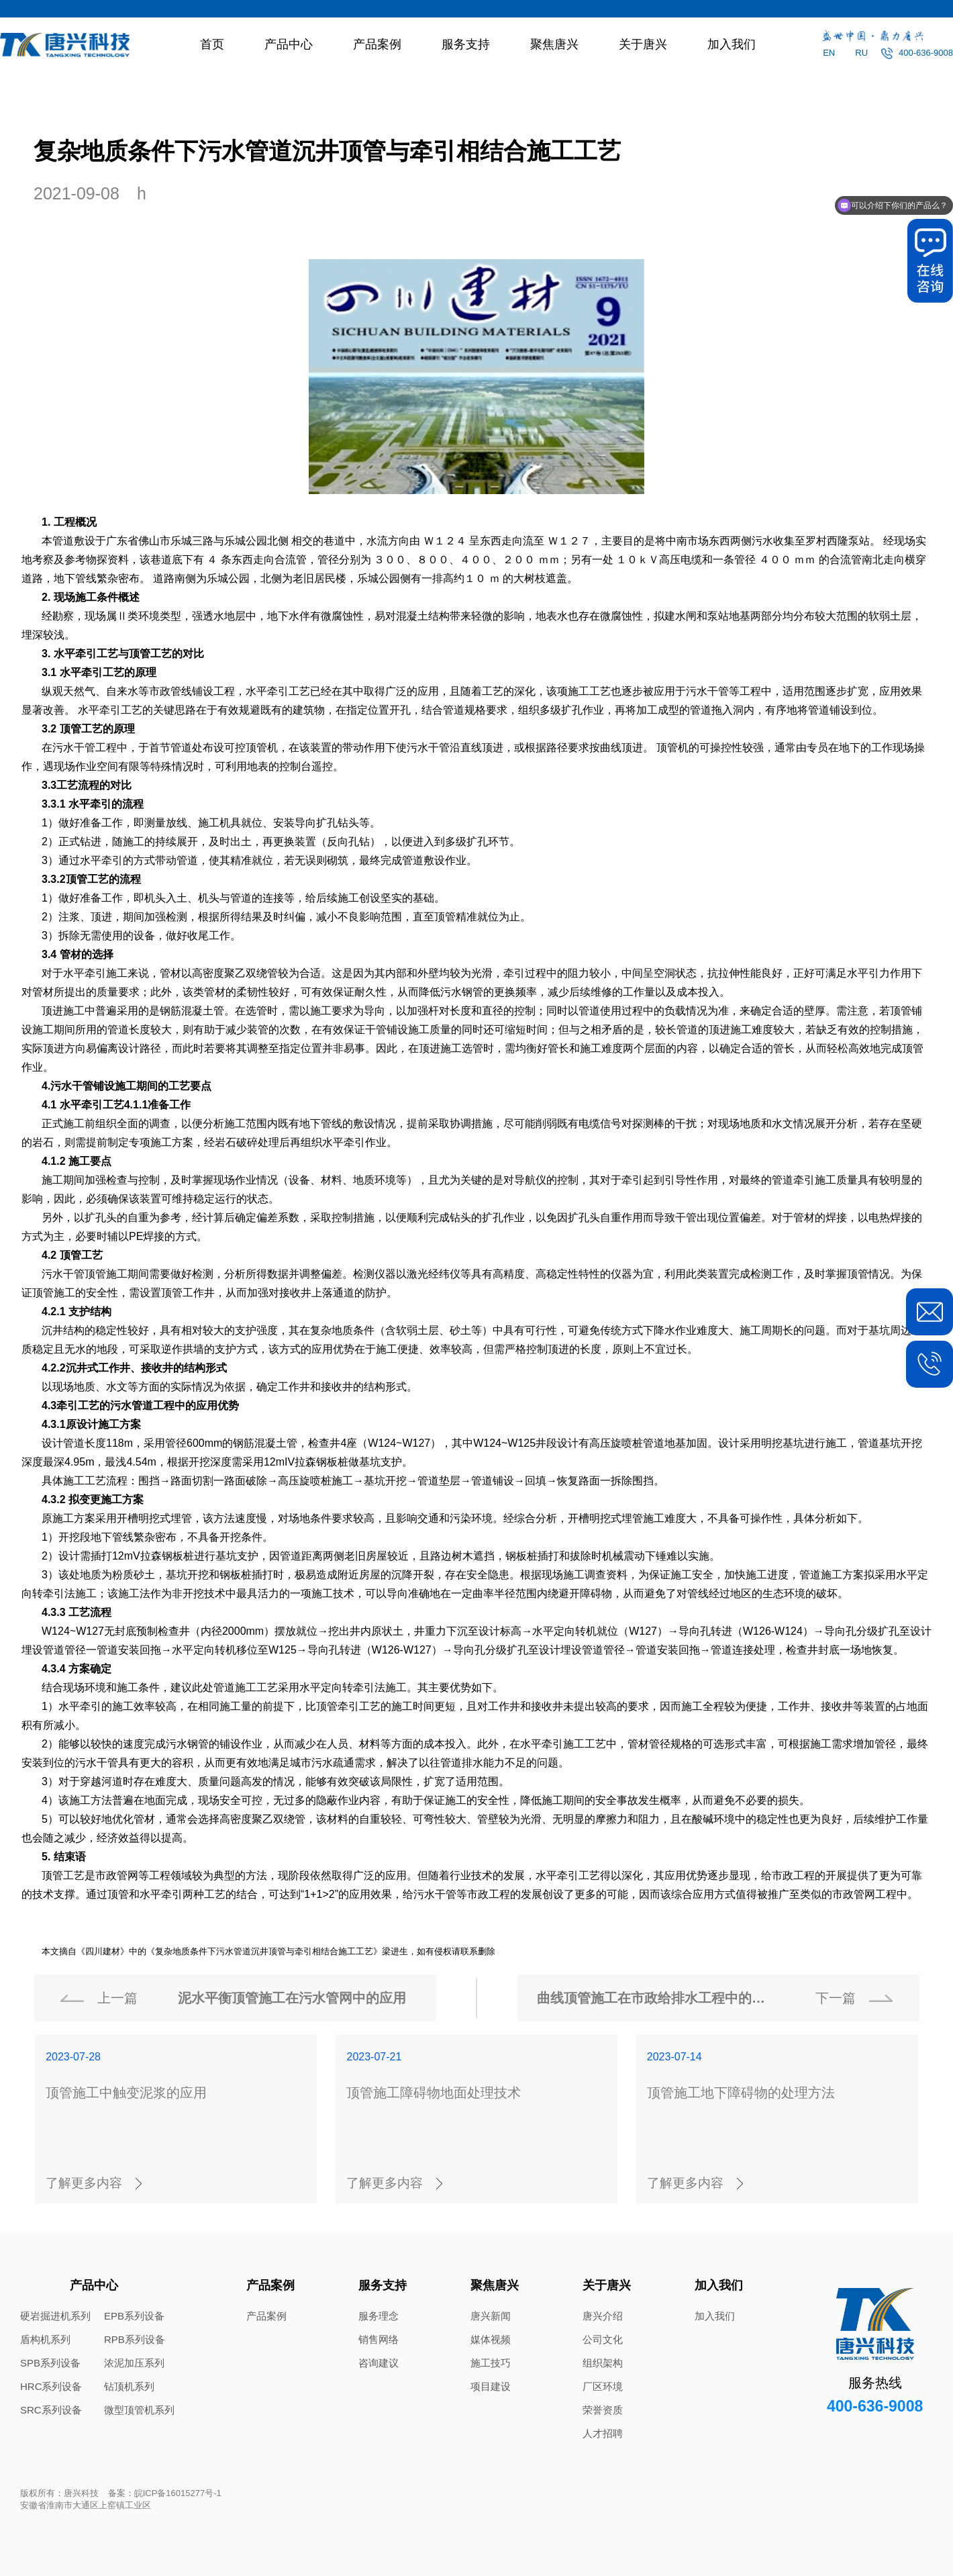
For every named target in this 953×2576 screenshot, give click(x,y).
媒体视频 (490, 2339)
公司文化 (603, 2339)
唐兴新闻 (490, 2316)
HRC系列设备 (51, 2386)
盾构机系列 (45, 2339)
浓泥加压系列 (134, 2363)
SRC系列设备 (51, 2410)
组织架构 (603, 2363)
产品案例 (377, 44)
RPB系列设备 (134, 2339)
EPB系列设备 (134, 2316)
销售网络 (378, 2339)
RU (861, 53)
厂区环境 (603, 2386)
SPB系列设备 (50, 2363)
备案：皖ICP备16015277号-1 (164, 2493)
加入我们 (731, 44)
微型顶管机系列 (139, 2410)
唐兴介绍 (603, 2316)
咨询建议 (378, 2363)
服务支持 (466, 44)
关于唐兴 (643, 44)
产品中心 (288, 44)
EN (829, 53)
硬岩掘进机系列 (55, 2316)
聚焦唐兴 (554, 44)
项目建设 (490, 2386)
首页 (212, 44)
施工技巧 (490, 2363)
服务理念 (378, 2316)
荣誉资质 (603, 2410)
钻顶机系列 (129, 2386)
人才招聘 (603, 2433)
